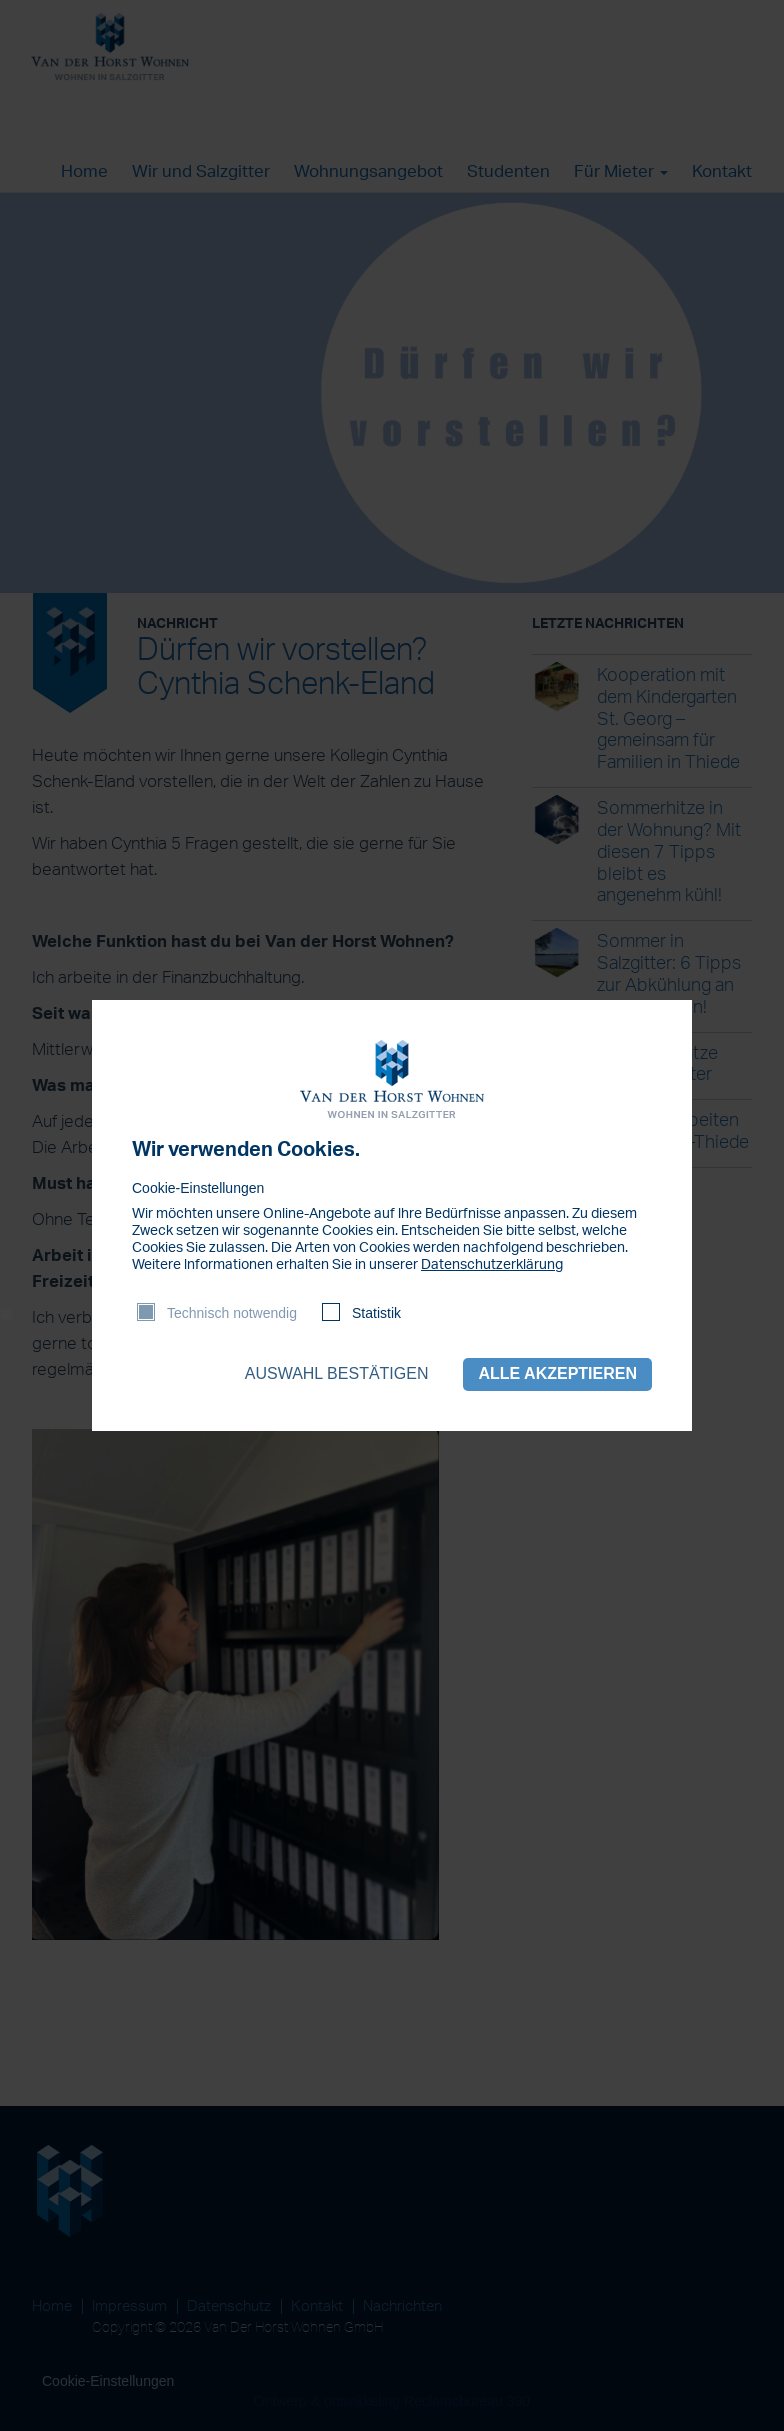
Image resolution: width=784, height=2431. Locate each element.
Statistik (376, 1313)
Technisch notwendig (232, 1313)
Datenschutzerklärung (492, 1265)
